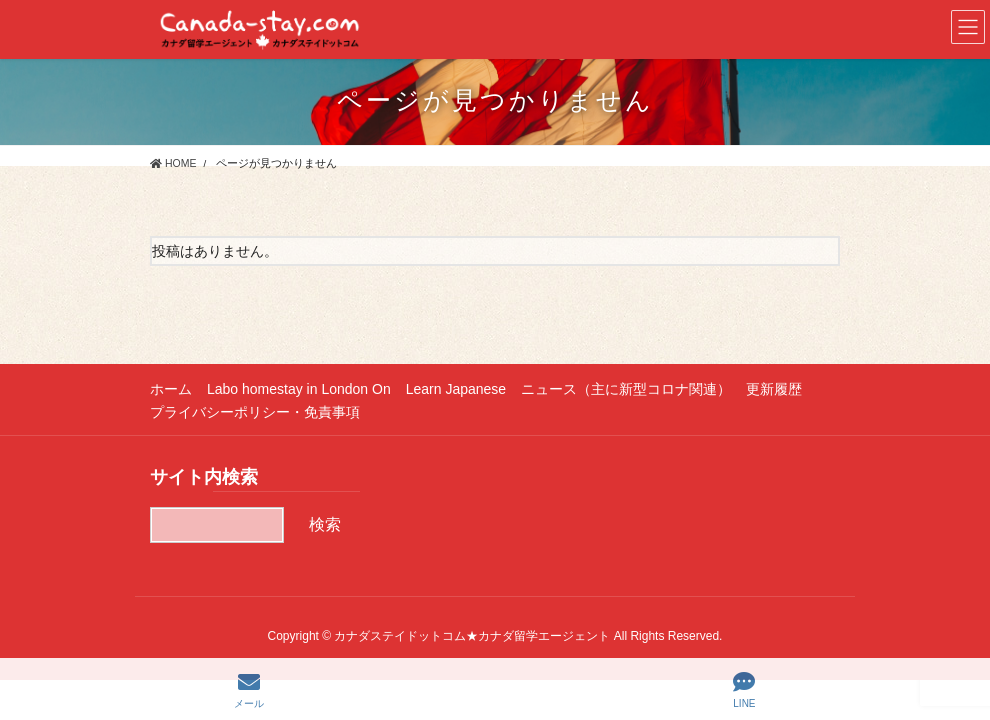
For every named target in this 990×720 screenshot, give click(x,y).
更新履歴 (774, 389)
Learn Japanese (456, 389)
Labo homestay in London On (299, 389)
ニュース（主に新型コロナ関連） (626, 389)
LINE (744, 690)
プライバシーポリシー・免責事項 (255, 412)
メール (249, 690)
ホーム (171, 389)
